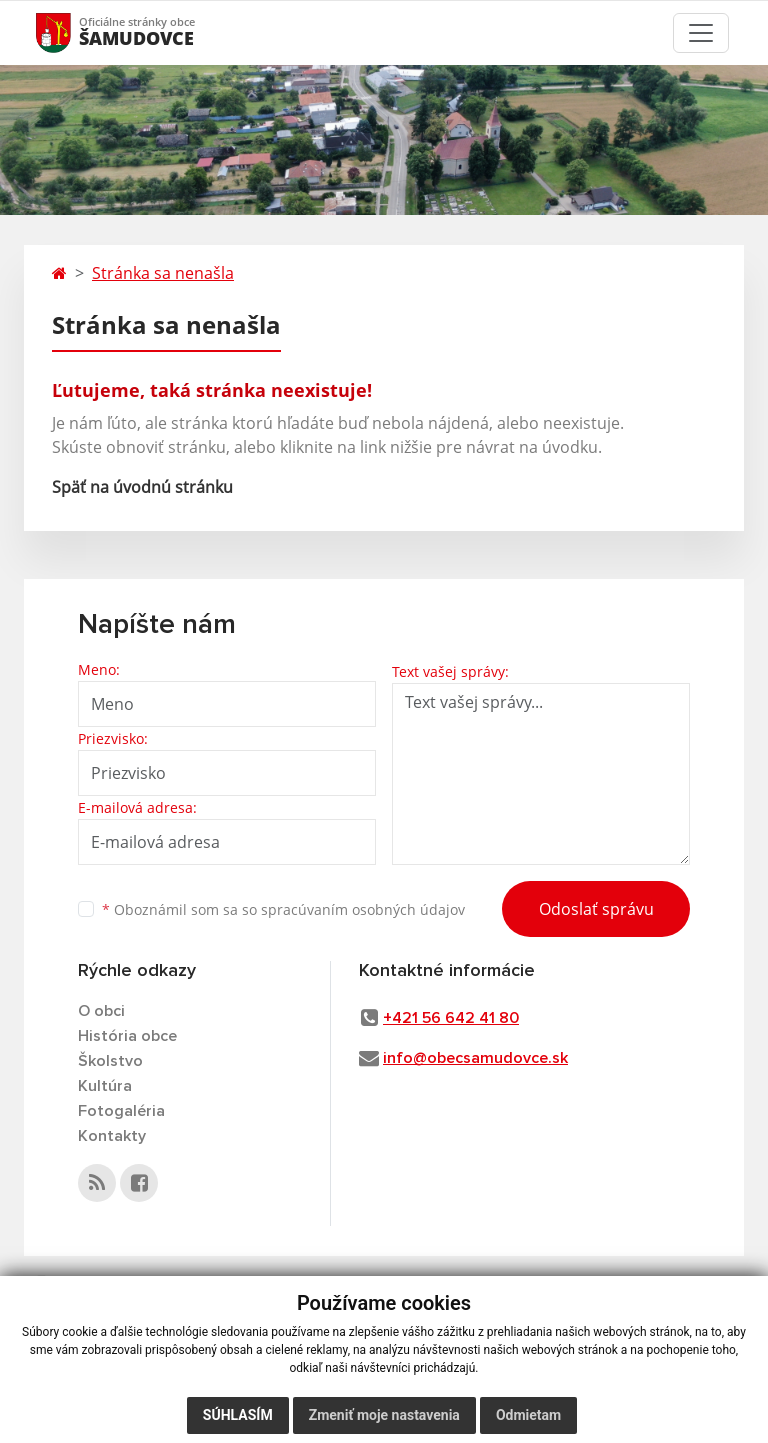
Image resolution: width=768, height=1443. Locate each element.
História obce (127, 1036)
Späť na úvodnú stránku (142, 487)
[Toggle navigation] (701, 33)
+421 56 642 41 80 (451, 1018)
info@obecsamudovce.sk (475, 1058)
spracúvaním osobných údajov (363, 909)
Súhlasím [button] (238, 1415)
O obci (101, 1011)
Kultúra (105, 1086)
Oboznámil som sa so (283, 909)
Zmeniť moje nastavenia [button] (384, 1415)
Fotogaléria (121, 1111)
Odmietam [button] (528, 1415)
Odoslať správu (596, 909)
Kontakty (112, 1136)
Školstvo (110, 1061)
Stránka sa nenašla (163, 273)
